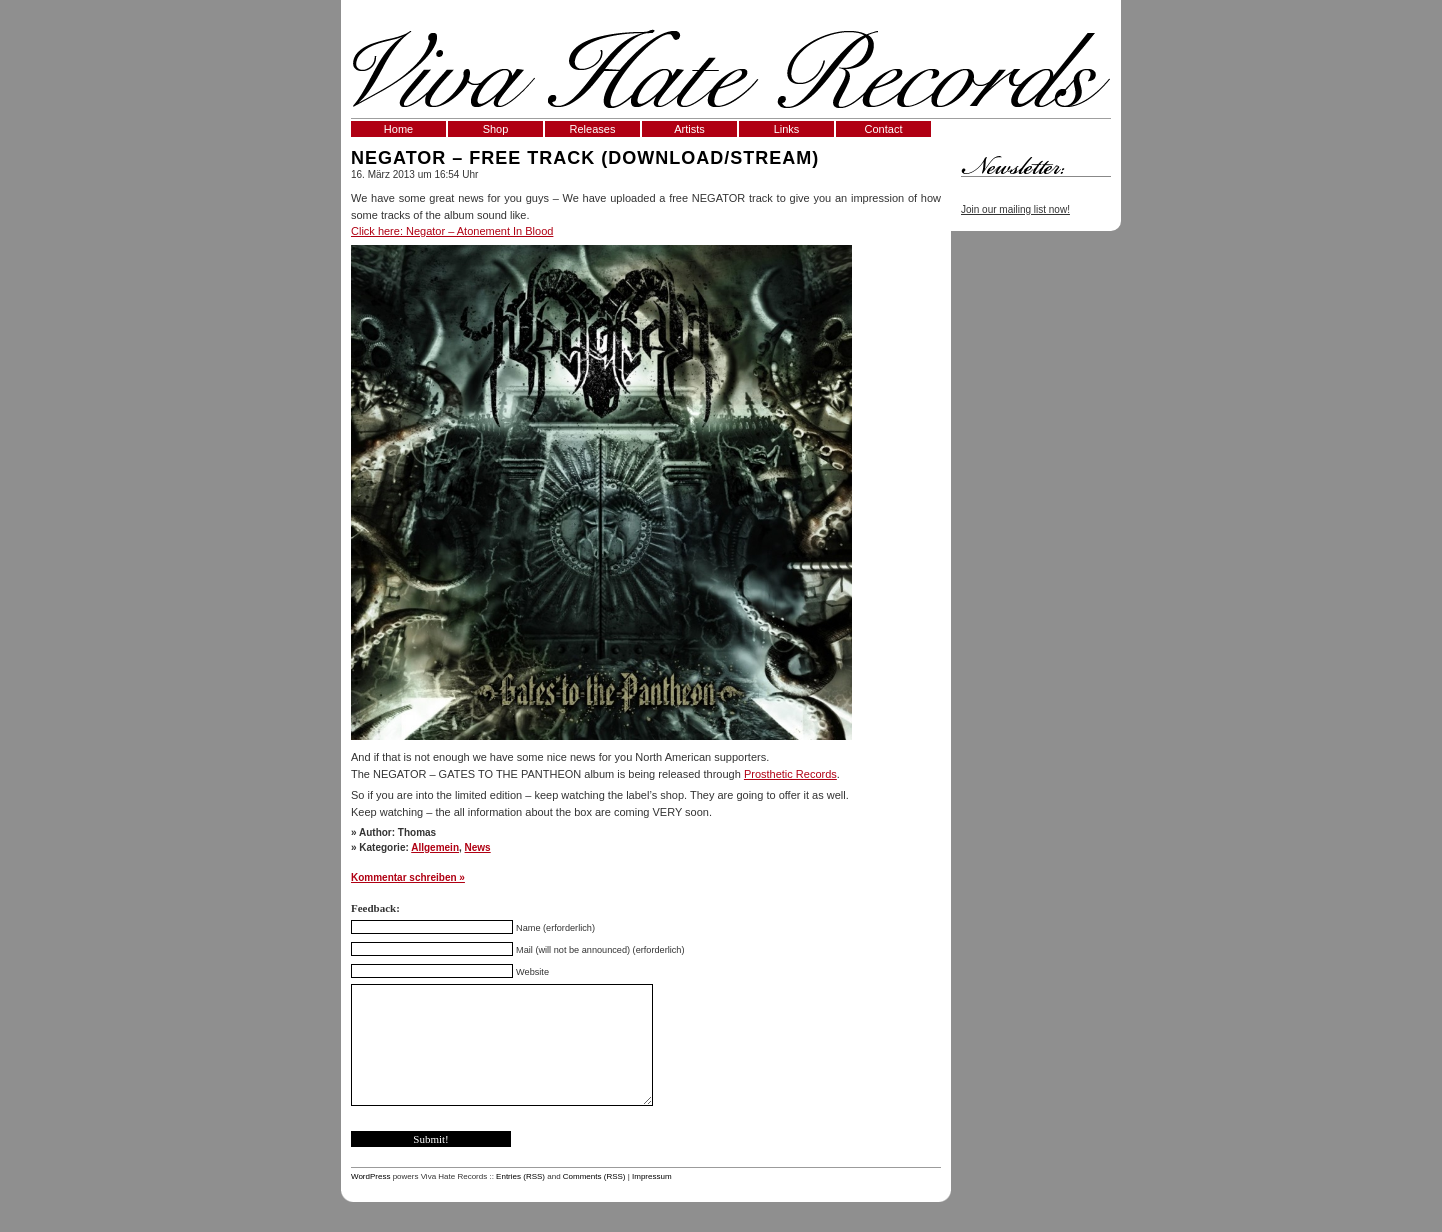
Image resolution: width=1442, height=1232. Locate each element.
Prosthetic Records (790, 774)
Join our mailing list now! (1015, 209)
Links (787, 129)
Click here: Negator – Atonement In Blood (452, 231)
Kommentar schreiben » (408, 877)
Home (398, 129)
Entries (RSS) (520, 1176)
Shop (496, 129)
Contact (884, 129)
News (478, 847)
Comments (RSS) (594, 1176)
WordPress (370, 1176)
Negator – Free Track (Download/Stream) (585, 158)
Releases (593, 129)
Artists (689, 129)
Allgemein (435, 847)
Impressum (652, 1176)
